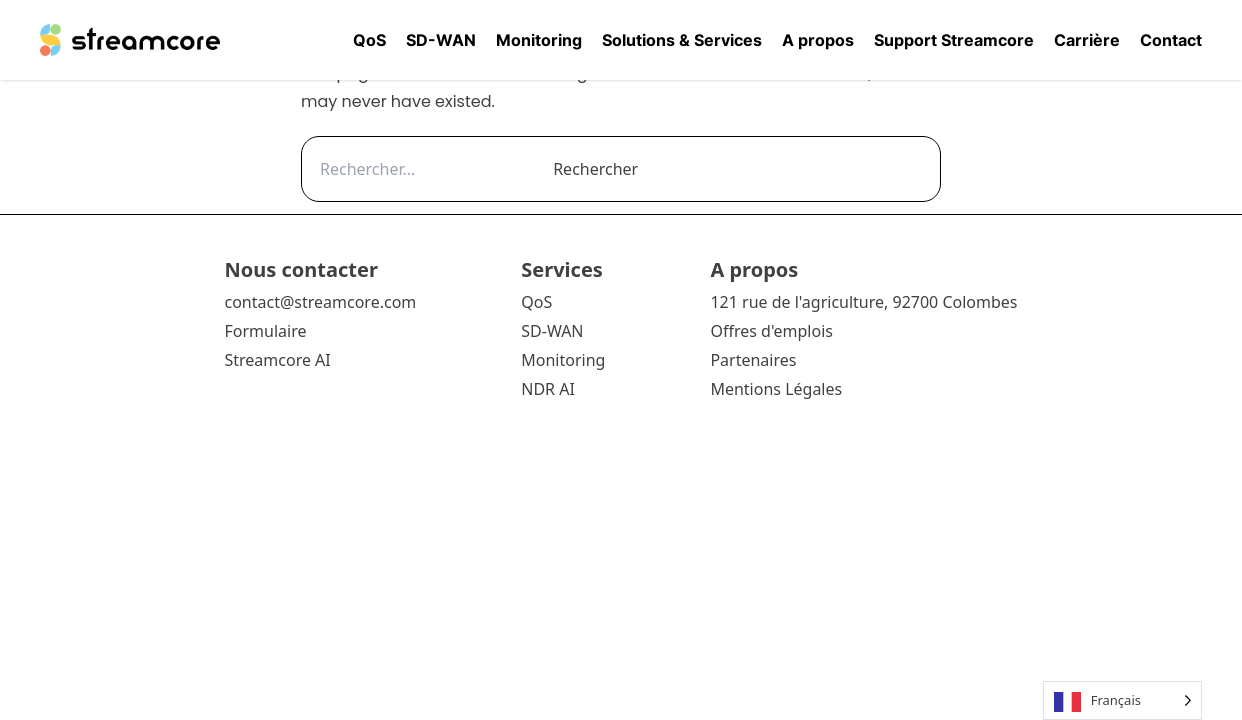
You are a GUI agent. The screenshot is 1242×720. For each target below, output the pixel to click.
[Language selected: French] (1122, 700)
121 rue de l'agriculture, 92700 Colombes (863, 302)
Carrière (1087, 40)
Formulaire (265, 331)
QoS (369, 40)
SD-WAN (441, 40)
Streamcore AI (279, 360)
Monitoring (539, 40)
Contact (1171, 40)
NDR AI (548, 389)
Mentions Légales (776, 389)
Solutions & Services (682, 40)
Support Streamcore (954, 40)
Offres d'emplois (771, 331)
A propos (818, 40)
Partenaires (753, 360)
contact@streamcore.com (320, 302)
